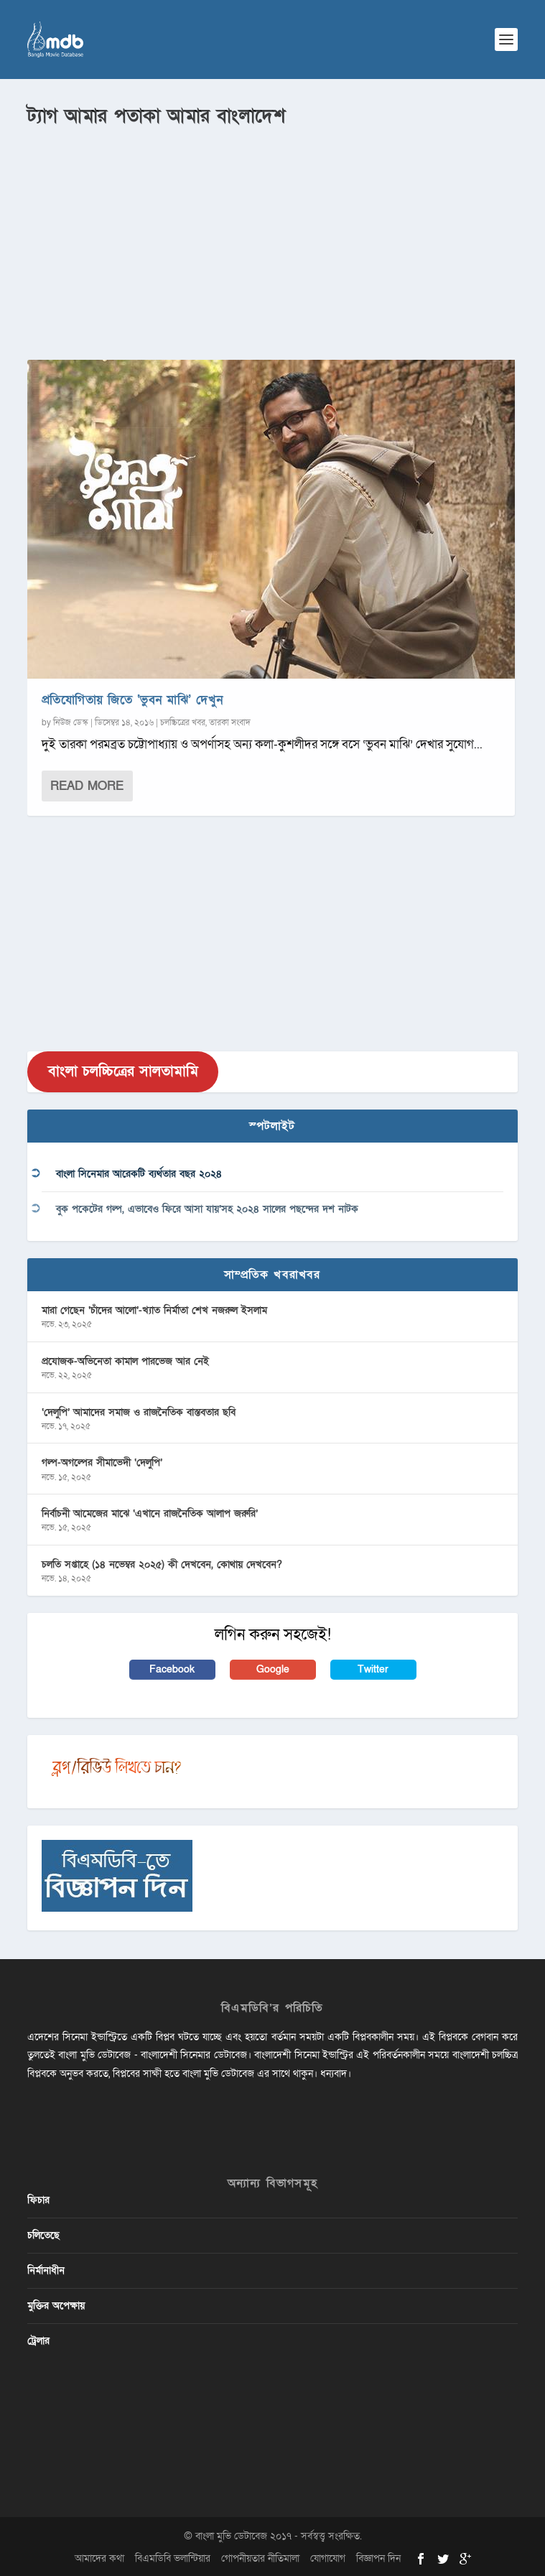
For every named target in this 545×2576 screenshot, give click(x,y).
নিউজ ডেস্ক (70, 722)
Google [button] (272, 1669)
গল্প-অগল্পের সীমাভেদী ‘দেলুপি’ (102, 1462)
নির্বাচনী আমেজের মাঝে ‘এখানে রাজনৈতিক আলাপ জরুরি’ (150, 1513)
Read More (87, 786)
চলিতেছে (43, 2235)
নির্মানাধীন (46, 2270)
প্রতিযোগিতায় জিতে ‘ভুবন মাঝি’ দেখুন (132, 700)
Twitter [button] (373, 1669)
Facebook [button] (172, 1669)
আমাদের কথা (99, 2558)
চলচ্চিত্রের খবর (182, 722)
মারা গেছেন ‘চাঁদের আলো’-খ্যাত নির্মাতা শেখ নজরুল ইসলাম (154, 1310)
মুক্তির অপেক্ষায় (56, 2305)
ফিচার (38, 2200)
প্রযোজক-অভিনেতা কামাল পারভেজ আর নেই (125, 1361)
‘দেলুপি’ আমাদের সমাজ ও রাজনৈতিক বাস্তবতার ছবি (139, 1412)
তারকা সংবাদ (230, 722)
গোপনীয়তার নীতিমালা (260, 2558)
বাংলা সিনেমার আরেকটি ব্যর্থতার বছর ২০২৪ (139, 1174)
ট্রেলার (38, 2341)
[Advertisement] (272, 237)
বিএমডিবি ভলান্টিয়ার (172, 2558)
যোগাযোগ (327, 2558)
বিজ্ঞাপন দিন (378, 2558)
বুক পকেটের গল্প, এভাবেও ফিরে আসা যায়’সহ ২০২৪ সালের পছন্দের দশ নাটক (207, 1209)
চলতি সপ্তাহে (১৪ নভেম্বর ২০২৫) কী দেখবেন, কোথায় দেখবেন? (162, 1564)
